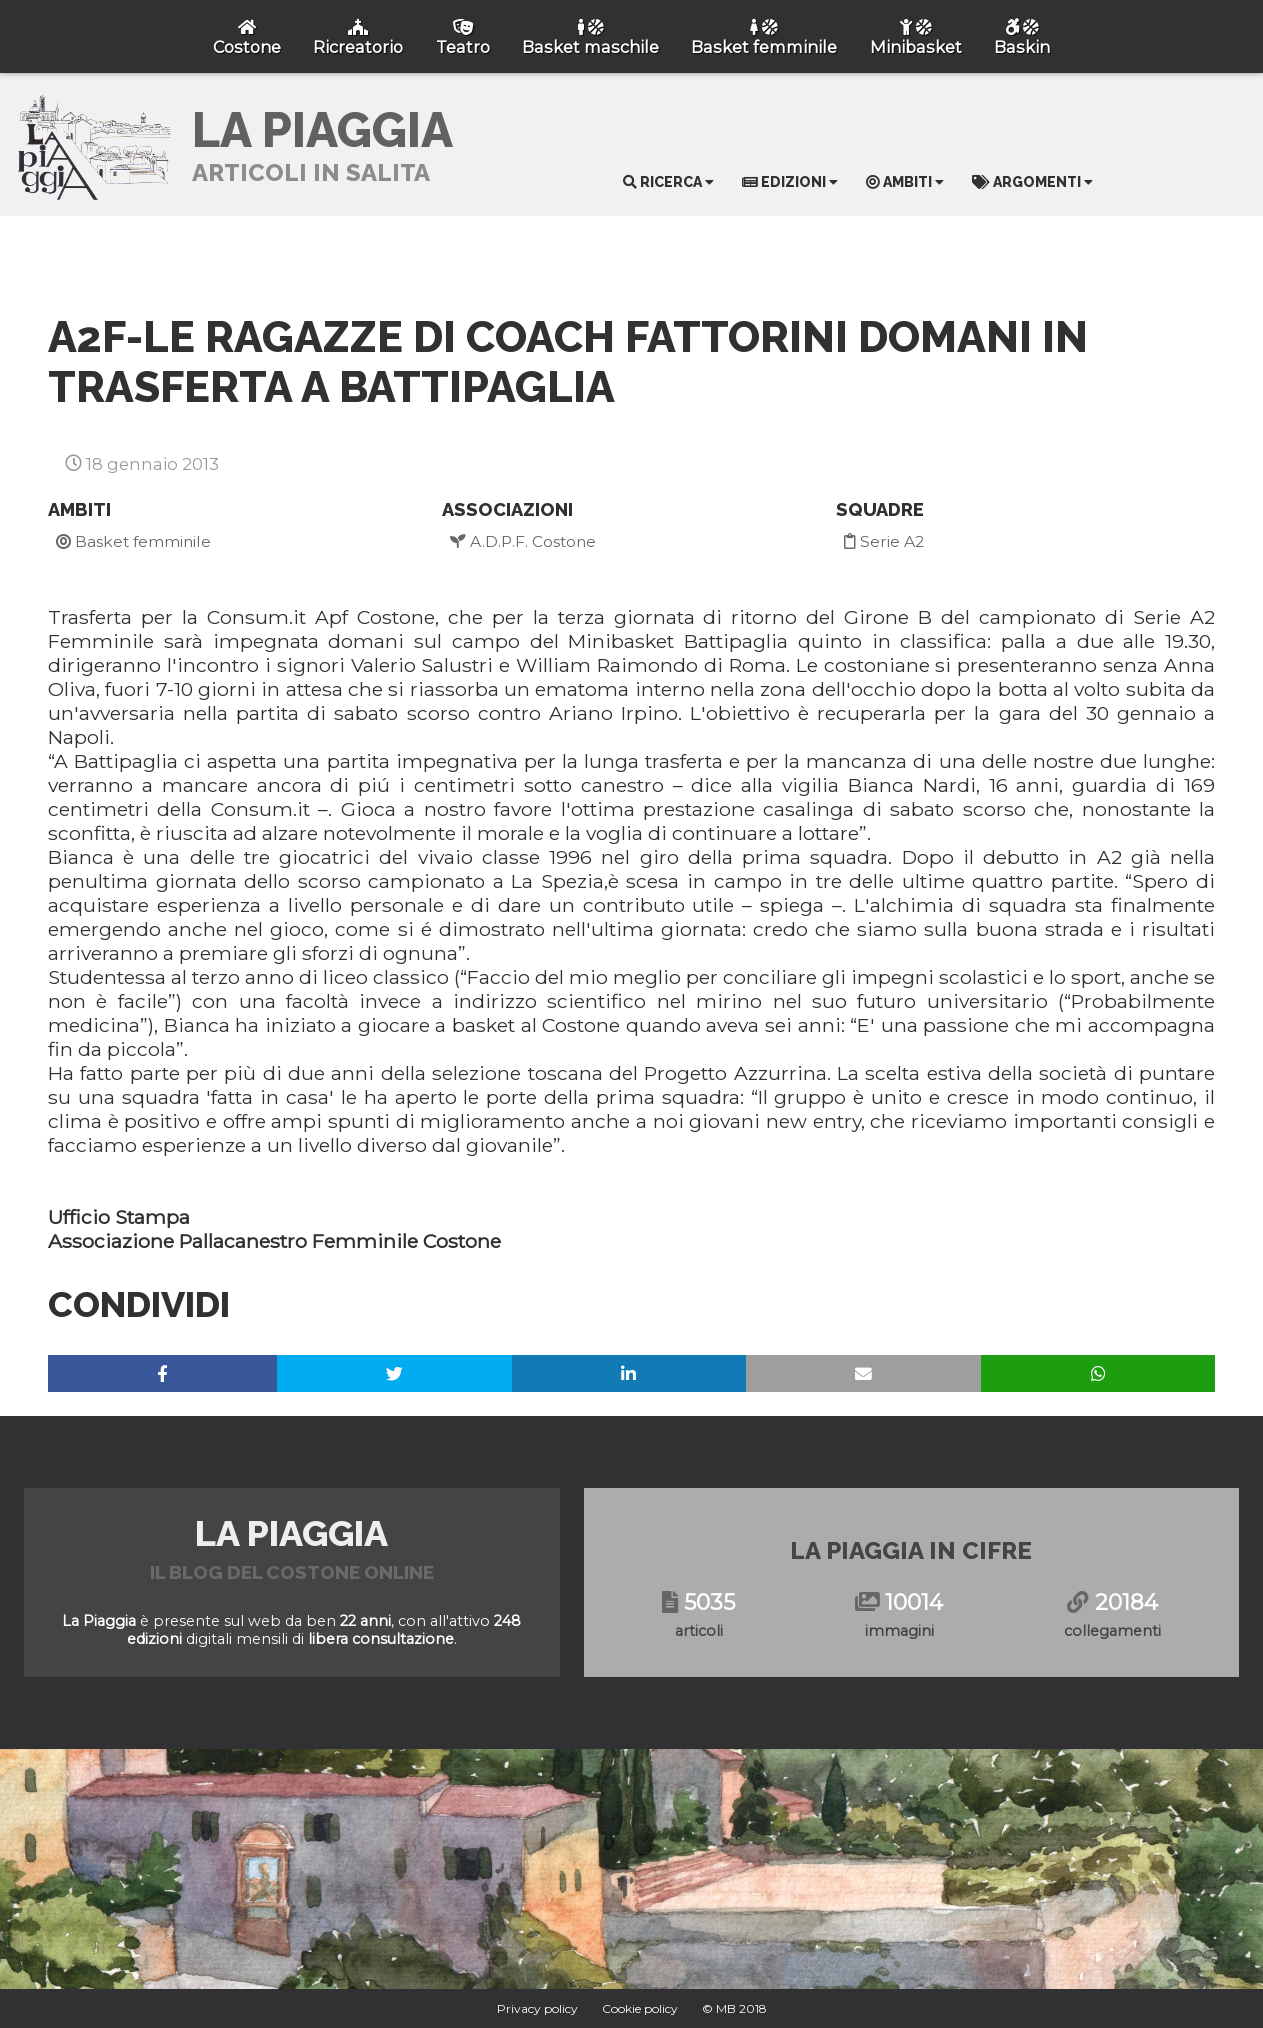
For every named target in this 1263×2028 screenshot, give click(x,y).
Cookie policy (640, 2008)
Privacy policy (537, 2008)
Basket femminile (133, 541)
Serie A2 (884, 541)
